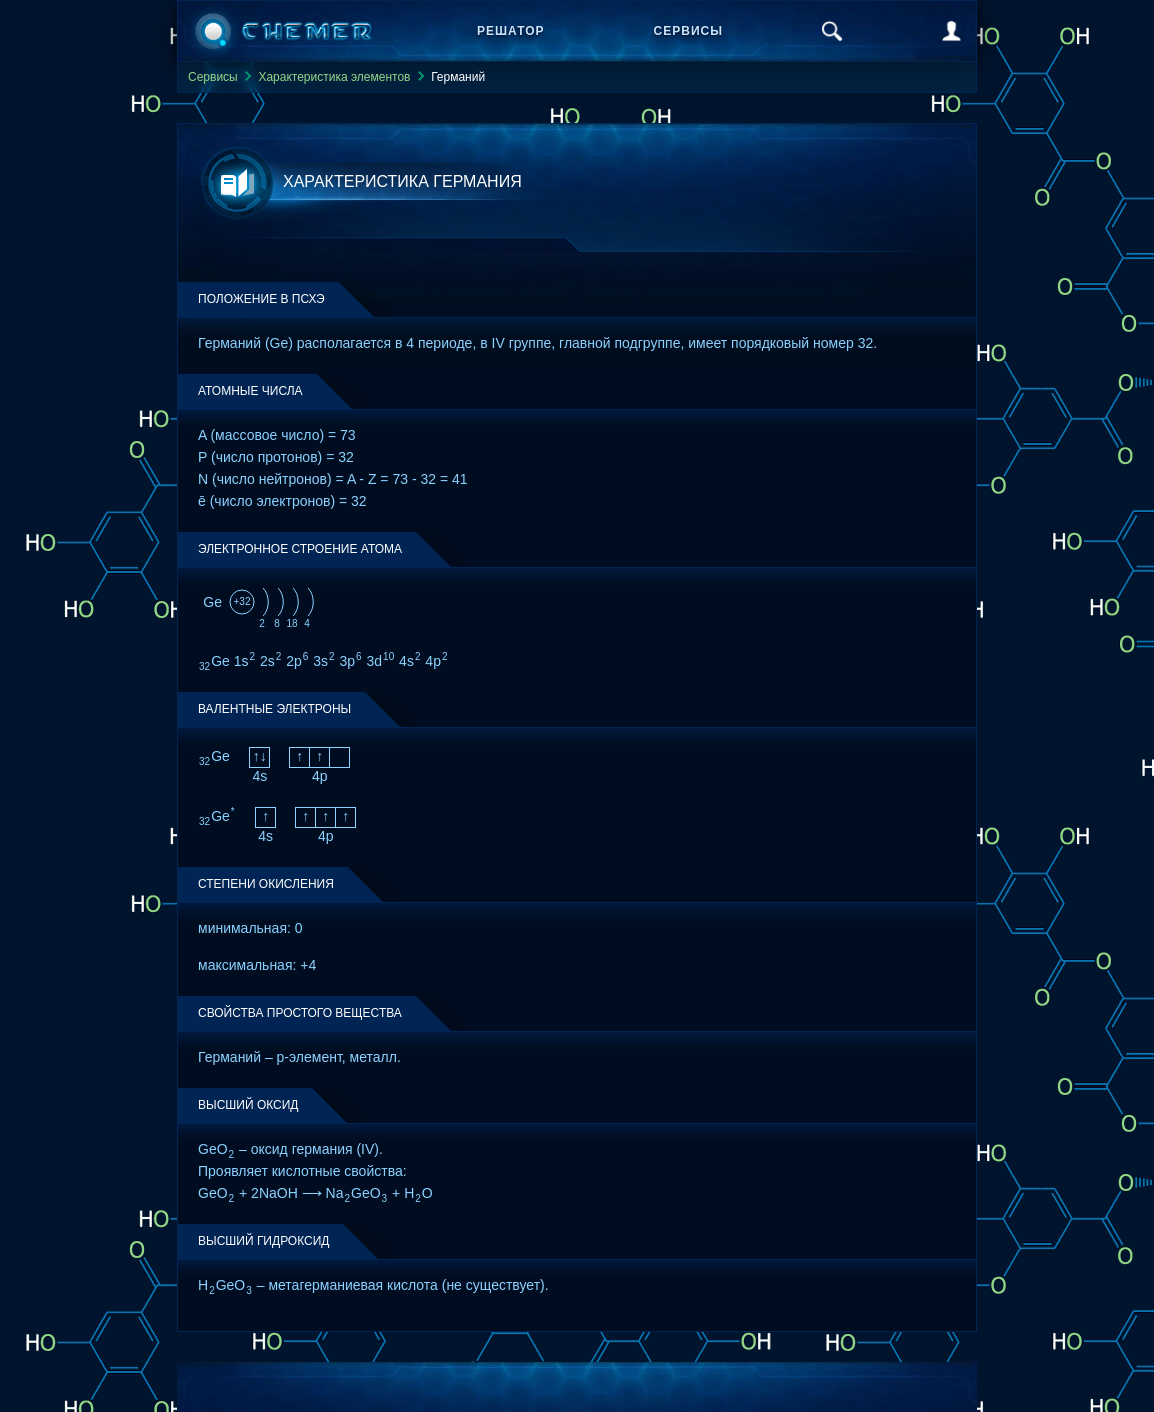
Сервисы (688, 31)
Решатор (511, 31)
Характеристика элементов (334, 77)
